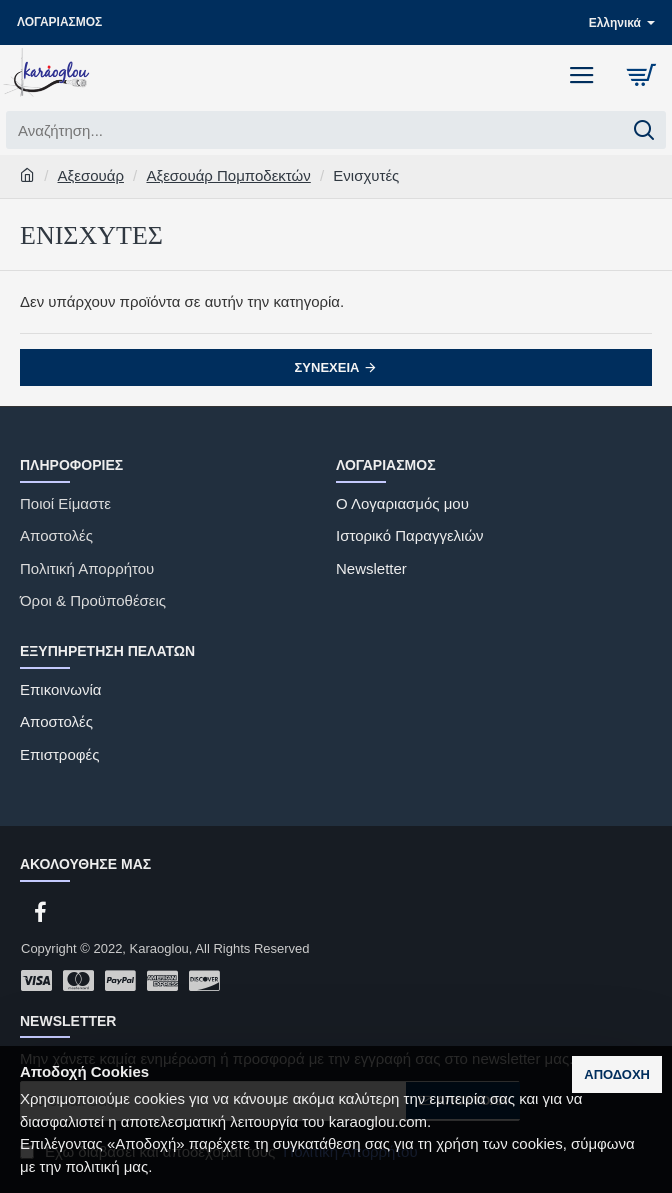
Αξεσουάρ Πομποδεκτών (228, 175)
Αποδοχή (617, 1074)
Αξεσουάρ (91, 175)
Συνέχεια (327, 367)
